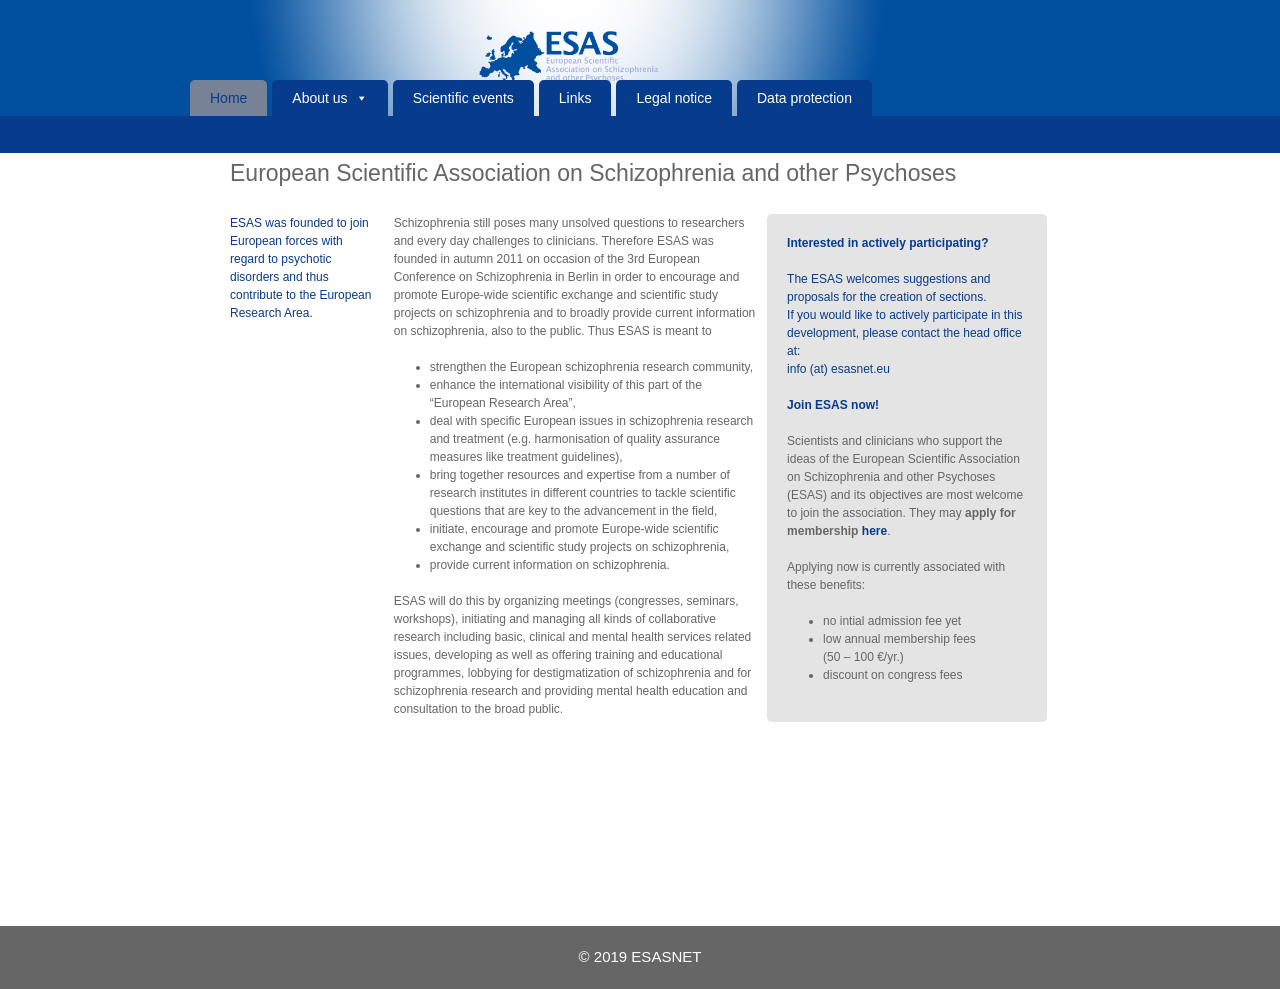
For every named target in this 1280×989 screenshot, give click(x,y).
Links (575, 98)
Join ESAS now (831, 405)
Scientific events (463, 98)
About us (319, 98)
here (874, 531)
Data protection (804, 98)
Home (228, 98)
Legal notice (674, 98)
